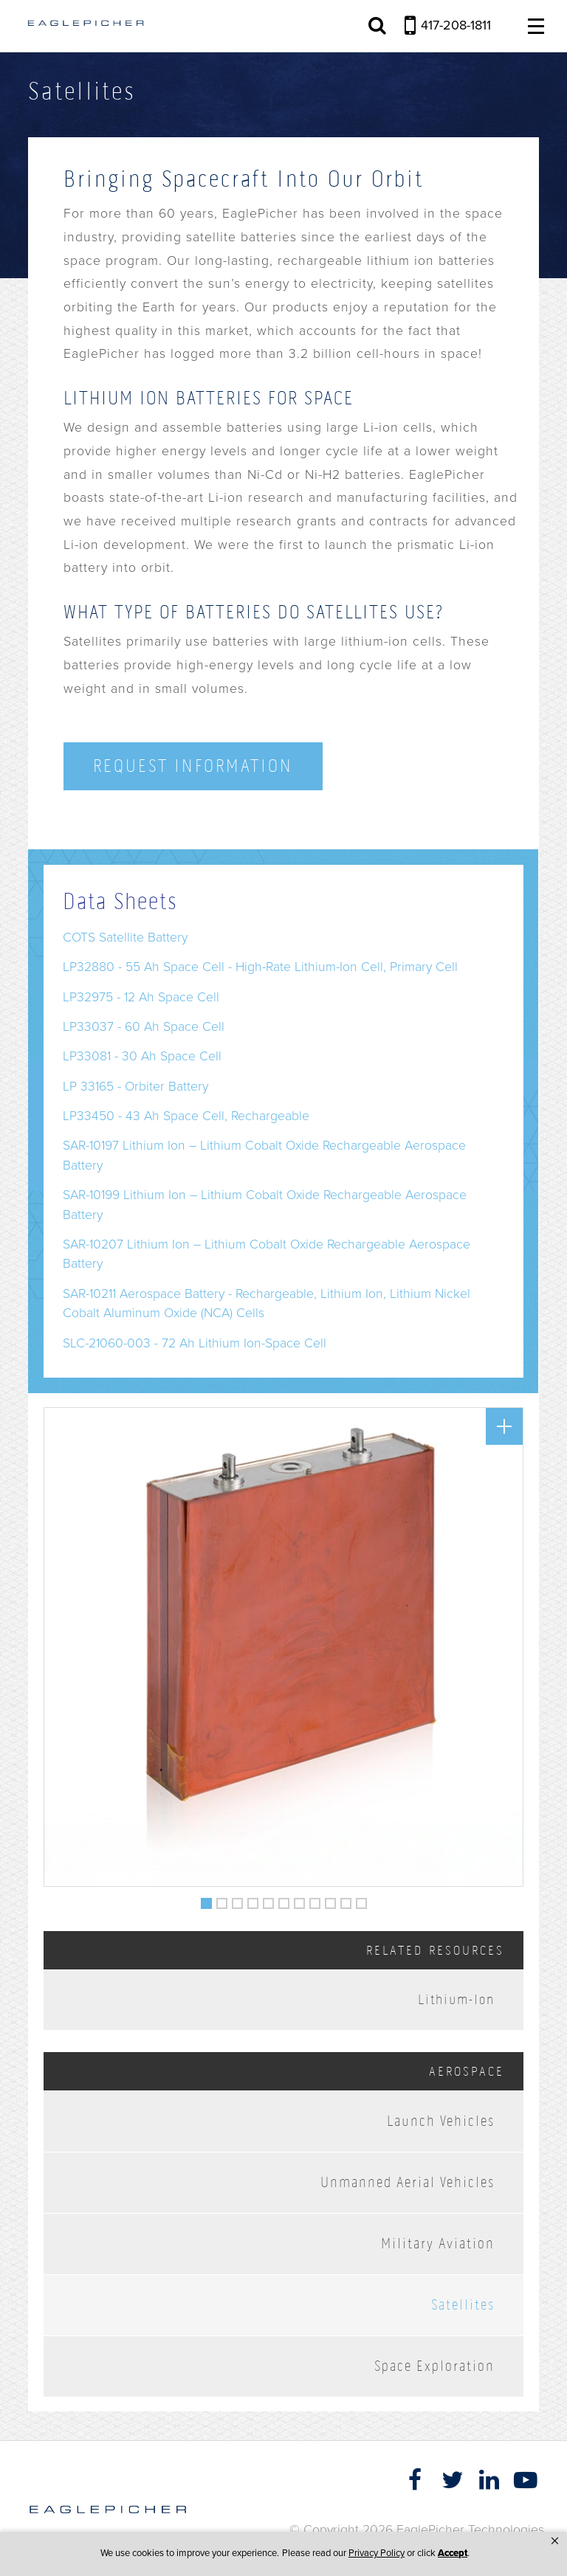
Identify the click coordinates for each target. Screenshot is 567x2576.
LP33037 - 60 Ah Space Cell (143, 1027)
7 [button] (299, 1900)
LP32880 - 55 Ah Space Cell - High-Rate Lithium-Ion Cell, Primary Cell (260, 967)
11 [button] (361, 1900)
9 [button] (330, 1900)
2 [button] (222, 1900)
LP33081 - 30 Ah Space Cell (142, 1056)
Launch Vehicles (441, 2121)
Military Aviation (438, 2243)
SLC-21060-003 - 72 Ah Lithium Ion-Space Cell (194, 1343)
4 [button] (253, 1900)
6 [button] (284, 1900)
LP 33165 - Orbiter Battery (135, 1086)
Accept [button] (452, 2553)
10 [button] (346, 1900)
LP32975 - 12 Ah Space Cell (141, 997)
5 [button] (268, 1900)
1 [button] (206, 1900)
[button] (555, 2541)
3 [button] (237, 1900)
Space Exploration (434, 2366)
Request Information (193, 765)
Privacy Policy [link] (376, 2553)
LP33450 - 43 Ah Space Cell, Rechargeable (186, 1116)
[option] (283, 1647)
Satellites (463, 2304)
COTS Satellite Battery (125, 937)
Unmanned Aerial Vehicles (407, 2182)
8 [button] (315, 1900)
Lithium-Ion (456, 1999)
